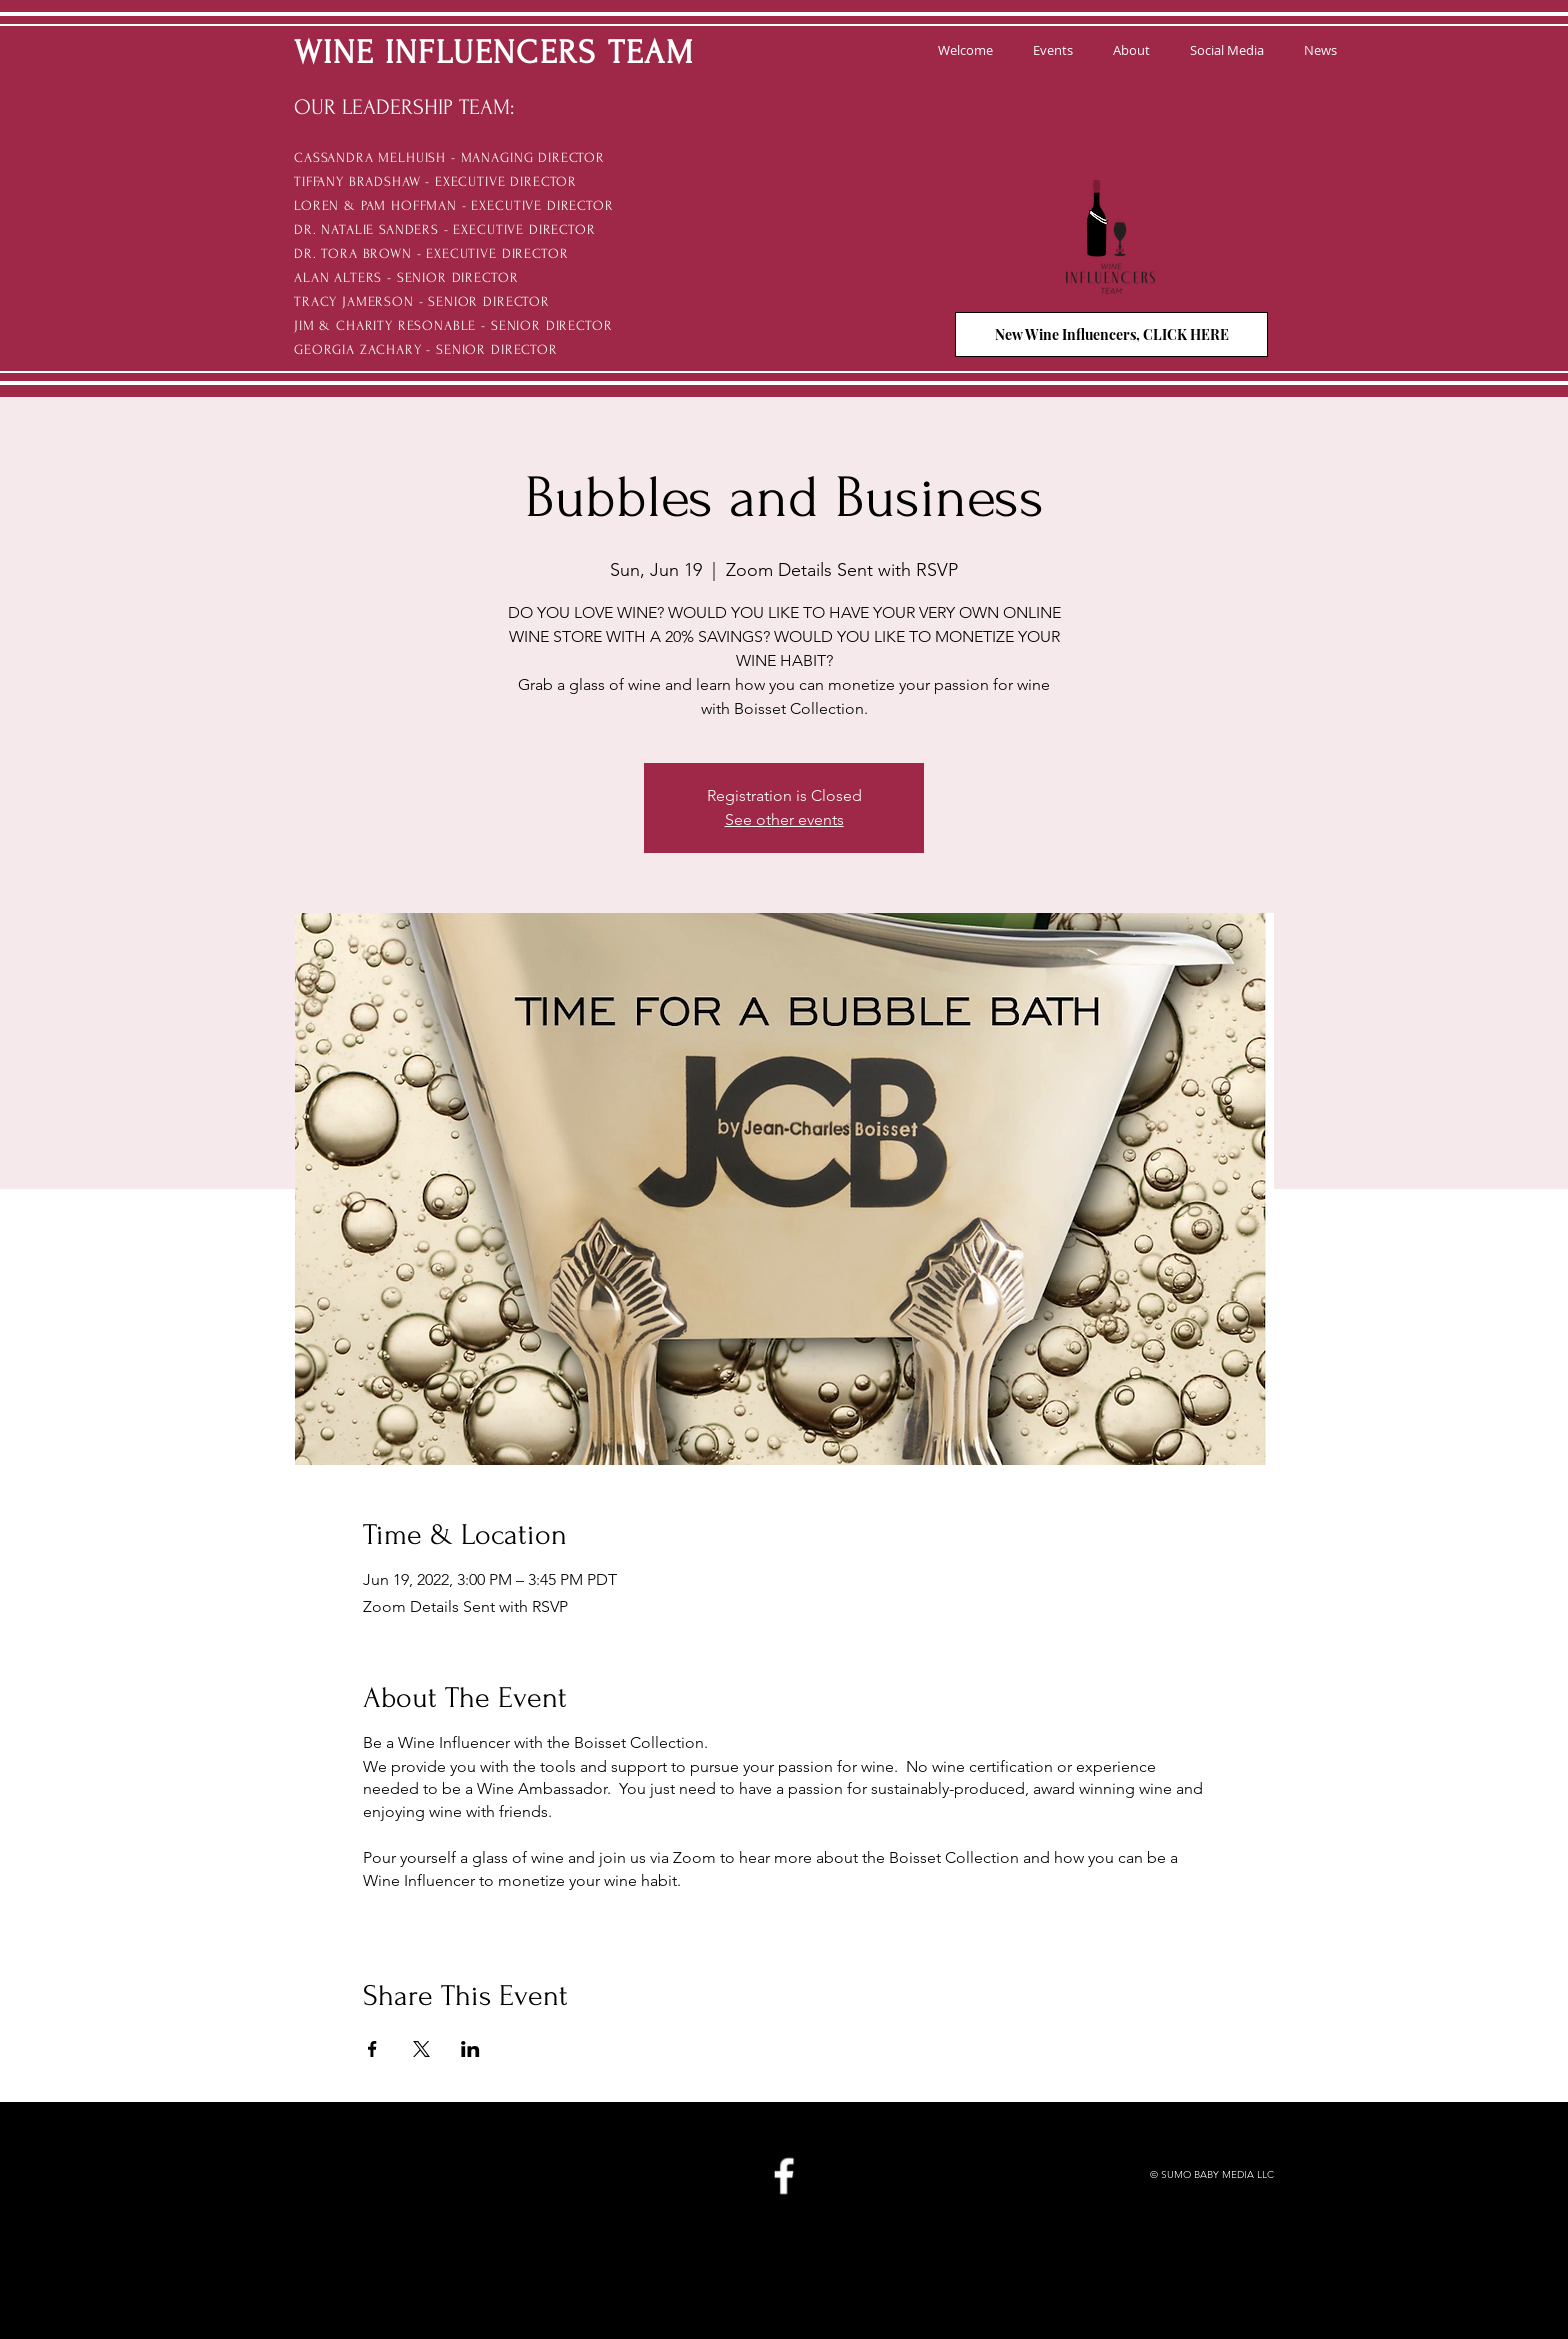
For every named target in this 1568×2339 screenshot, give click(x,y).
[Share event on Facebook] (372, 2049)
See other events (784, 819)
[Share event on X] (421, 2049)
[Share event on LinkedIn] (470, 2049)
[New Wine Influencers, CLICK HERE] (1111, 334)
